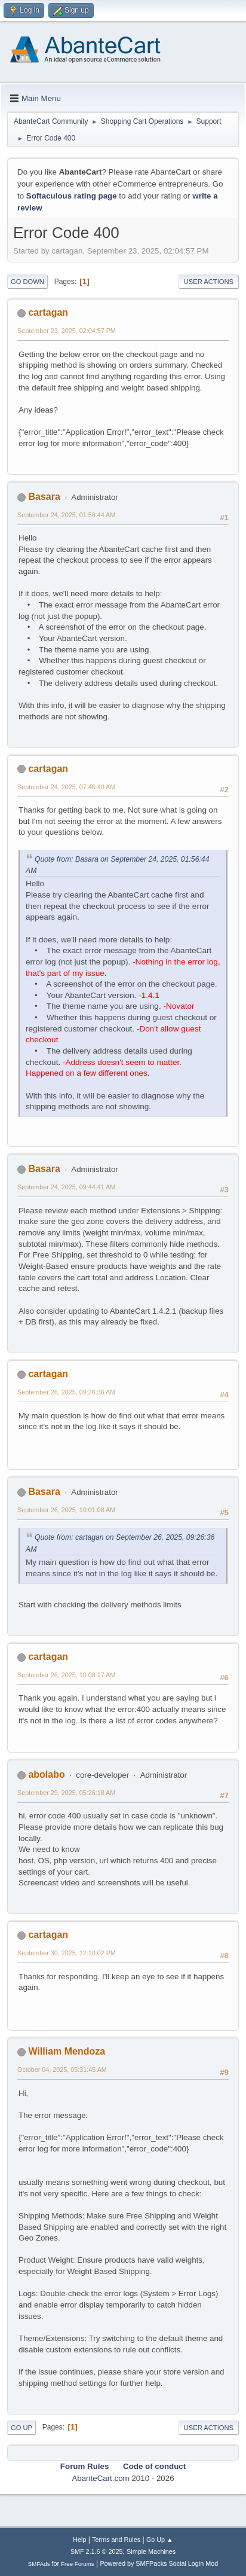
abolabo (46, 1774)
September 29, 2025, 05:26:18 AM (66, 1792)
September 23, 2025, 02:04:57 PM (66, 330)
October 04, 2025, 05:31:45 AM (62, 2069)
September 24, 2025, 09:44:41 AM (66, 1187)
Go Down (27, 281)
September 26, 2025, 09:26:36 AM (66, 1392)
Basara (44, 497)
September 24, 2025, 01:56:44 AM (66, 514)
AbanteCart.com (100, 2478)
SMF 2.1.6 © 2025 (96, 2551)
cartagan (48, 312)
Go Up (21, 2427)
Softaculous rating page (71, 195)
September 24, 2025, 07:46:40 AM (66, 786)
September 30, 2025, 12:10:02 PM (66, 1953)
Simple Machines (151, 2551)
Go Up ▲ (159, 2539)
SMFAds (39, 2563)
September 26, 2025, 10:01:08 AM (66, 1509)
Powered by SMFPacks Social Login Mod (159, 2563)
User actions (208, 281)
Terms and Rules (116, 2539)
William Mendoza (66, 2051)
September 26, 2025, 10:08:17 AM (66, 1674)
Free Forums (77, 2563)
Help (79, 2539)
